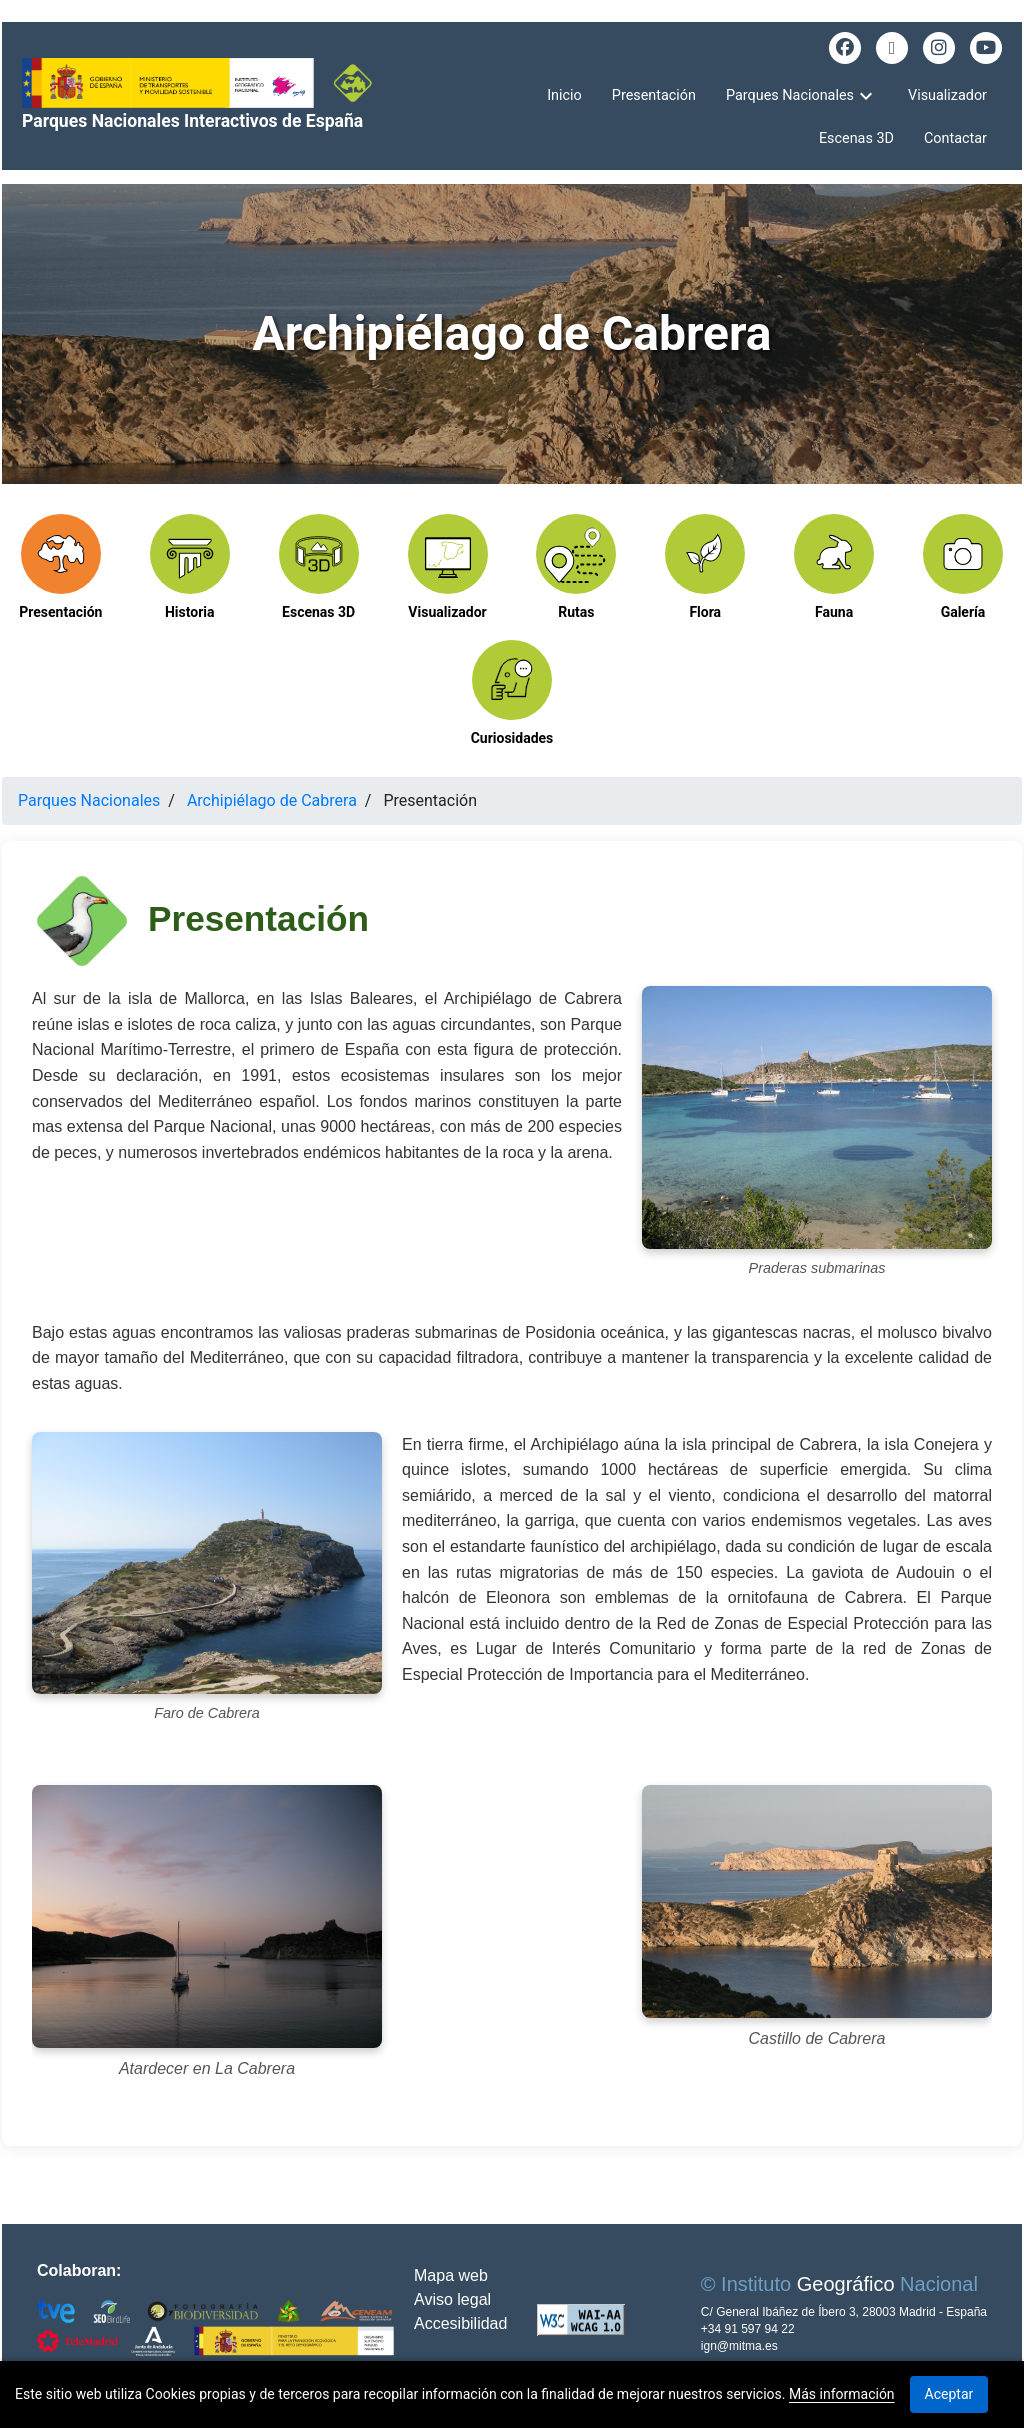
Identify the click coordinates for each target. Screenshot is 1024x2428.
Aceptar (949, 2394)
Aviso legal (452, 2299)
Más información (842, 2394)
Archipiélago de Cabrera (272, 800)
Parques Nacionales (89, 800)
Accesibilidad (460, 2323)
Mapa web (451, 2275)
